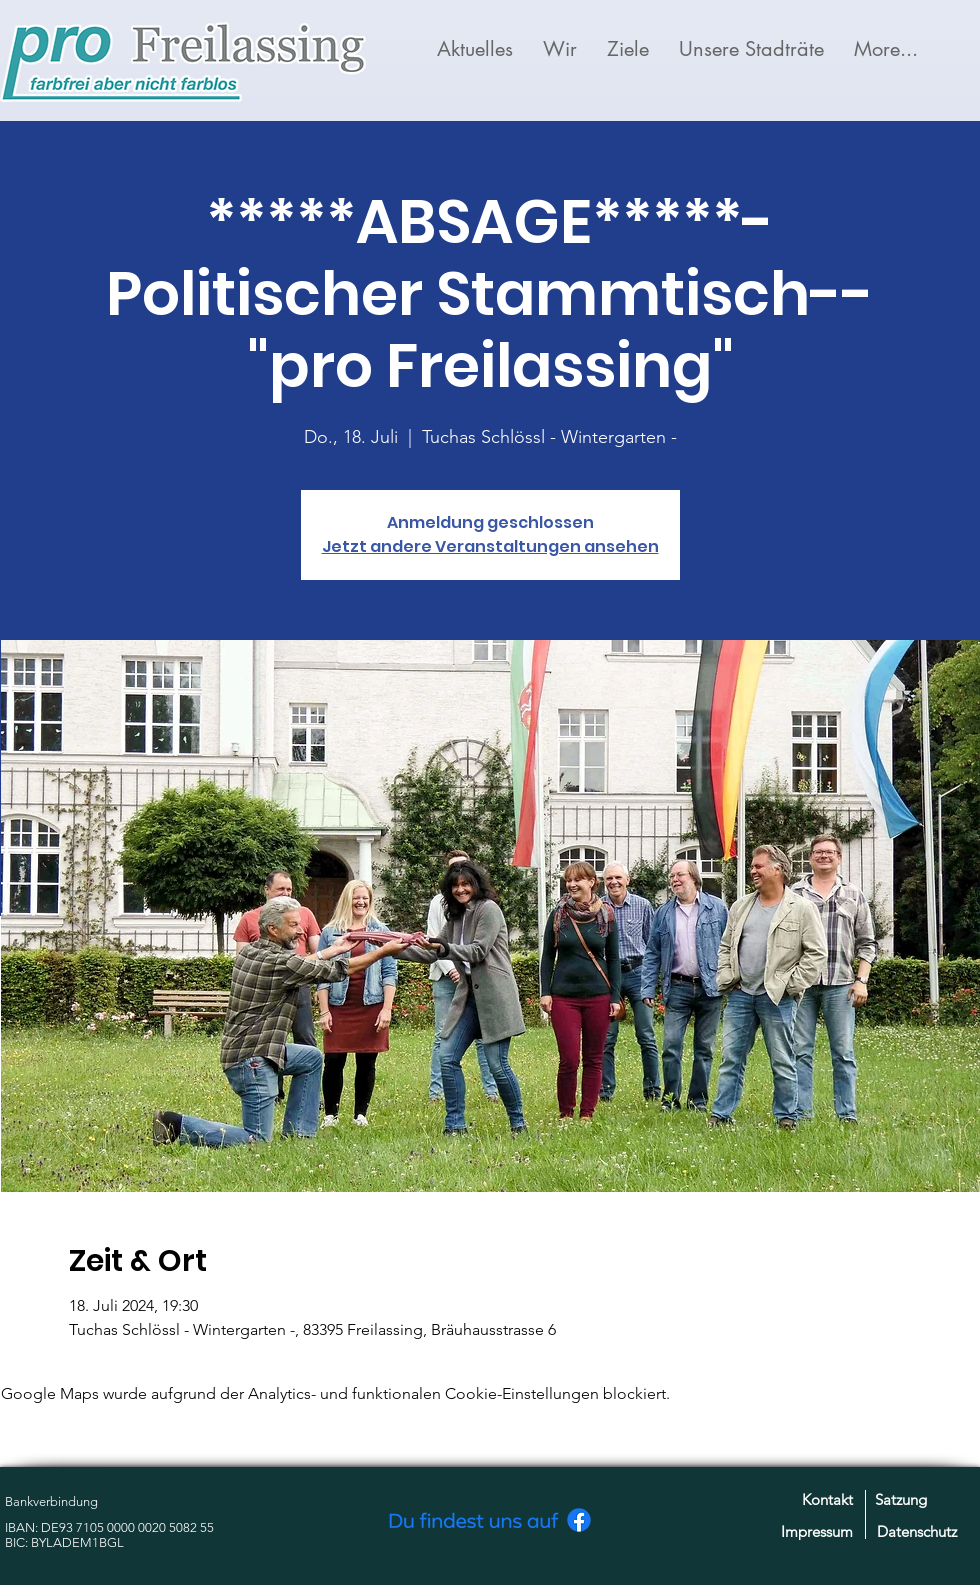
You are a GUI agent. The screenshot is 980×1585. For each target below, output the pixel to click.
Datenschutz (917, 1531)
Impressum (817, 1531)
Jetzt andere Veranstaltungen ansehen (490, 546)
